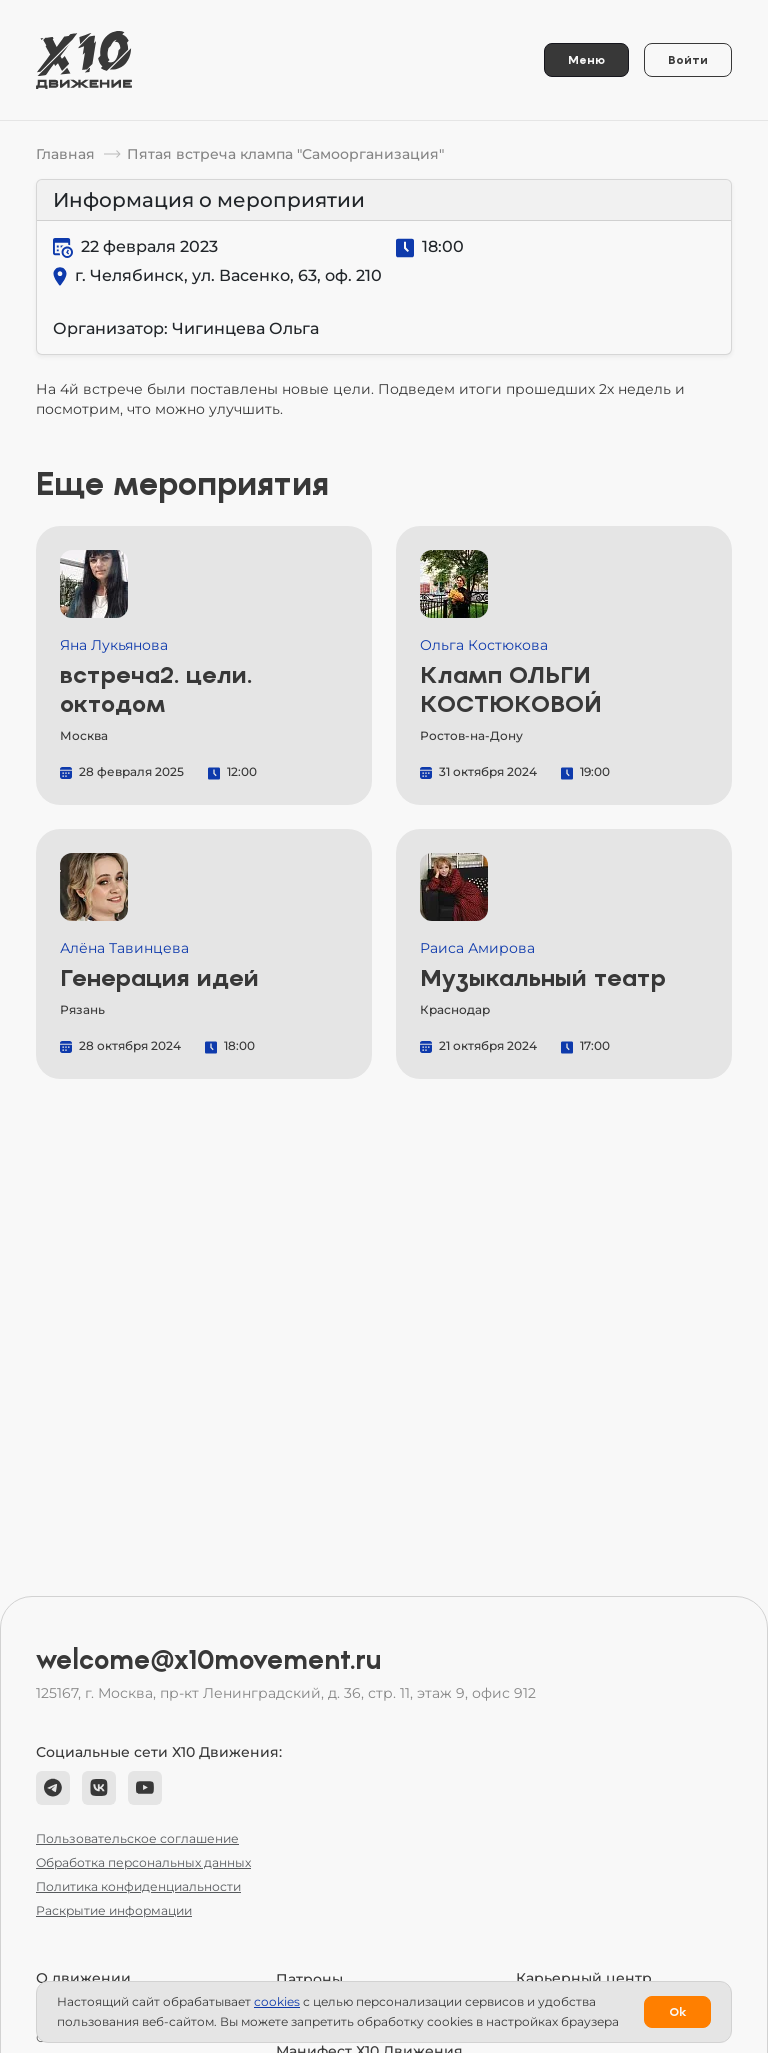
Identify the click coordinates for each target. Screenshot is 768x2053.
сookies (277, 2001)
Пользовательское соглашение (137, 1838)
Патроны (309, 1979)
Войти (688, 60)
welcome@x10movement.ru (209, 1660)
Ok (677, 2012)
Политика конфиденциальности (138, 1886)
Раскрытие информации (114, 1910)
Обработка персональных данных (143, 1862)
